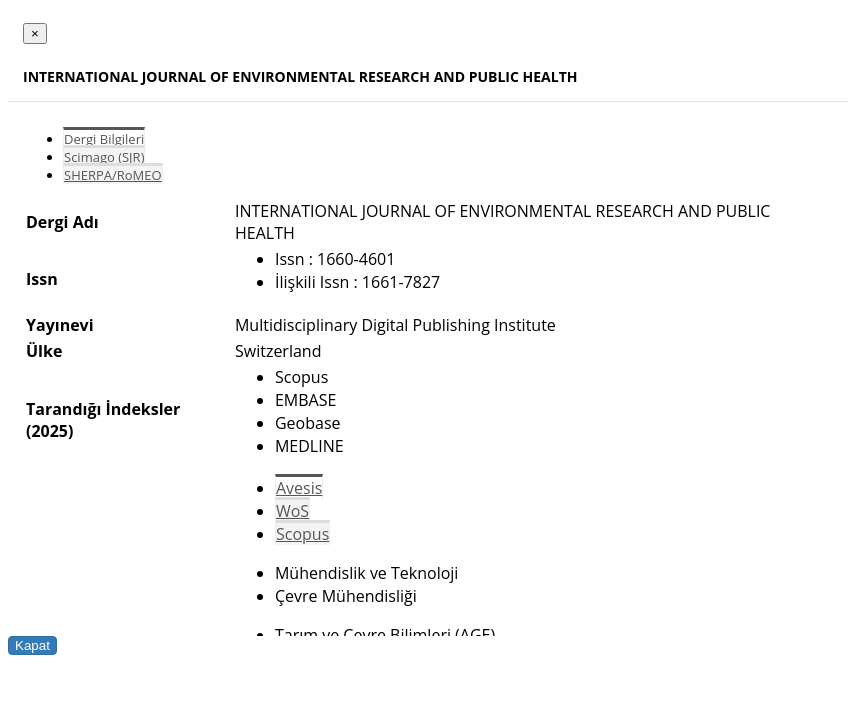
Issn (42, 279)
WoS (292, 511)
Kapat (32, 645)
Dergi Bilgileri (104, 139)
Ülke (44, 351)
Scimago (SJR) (104, 157)
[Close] (35, 33)
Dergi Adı (62, 222)
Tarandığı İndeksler (103, 409)
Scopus (302, 534)
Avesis (299, 488)
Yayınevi (60, 325)
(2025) (49, 431)
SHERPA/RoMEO (113, 175)
